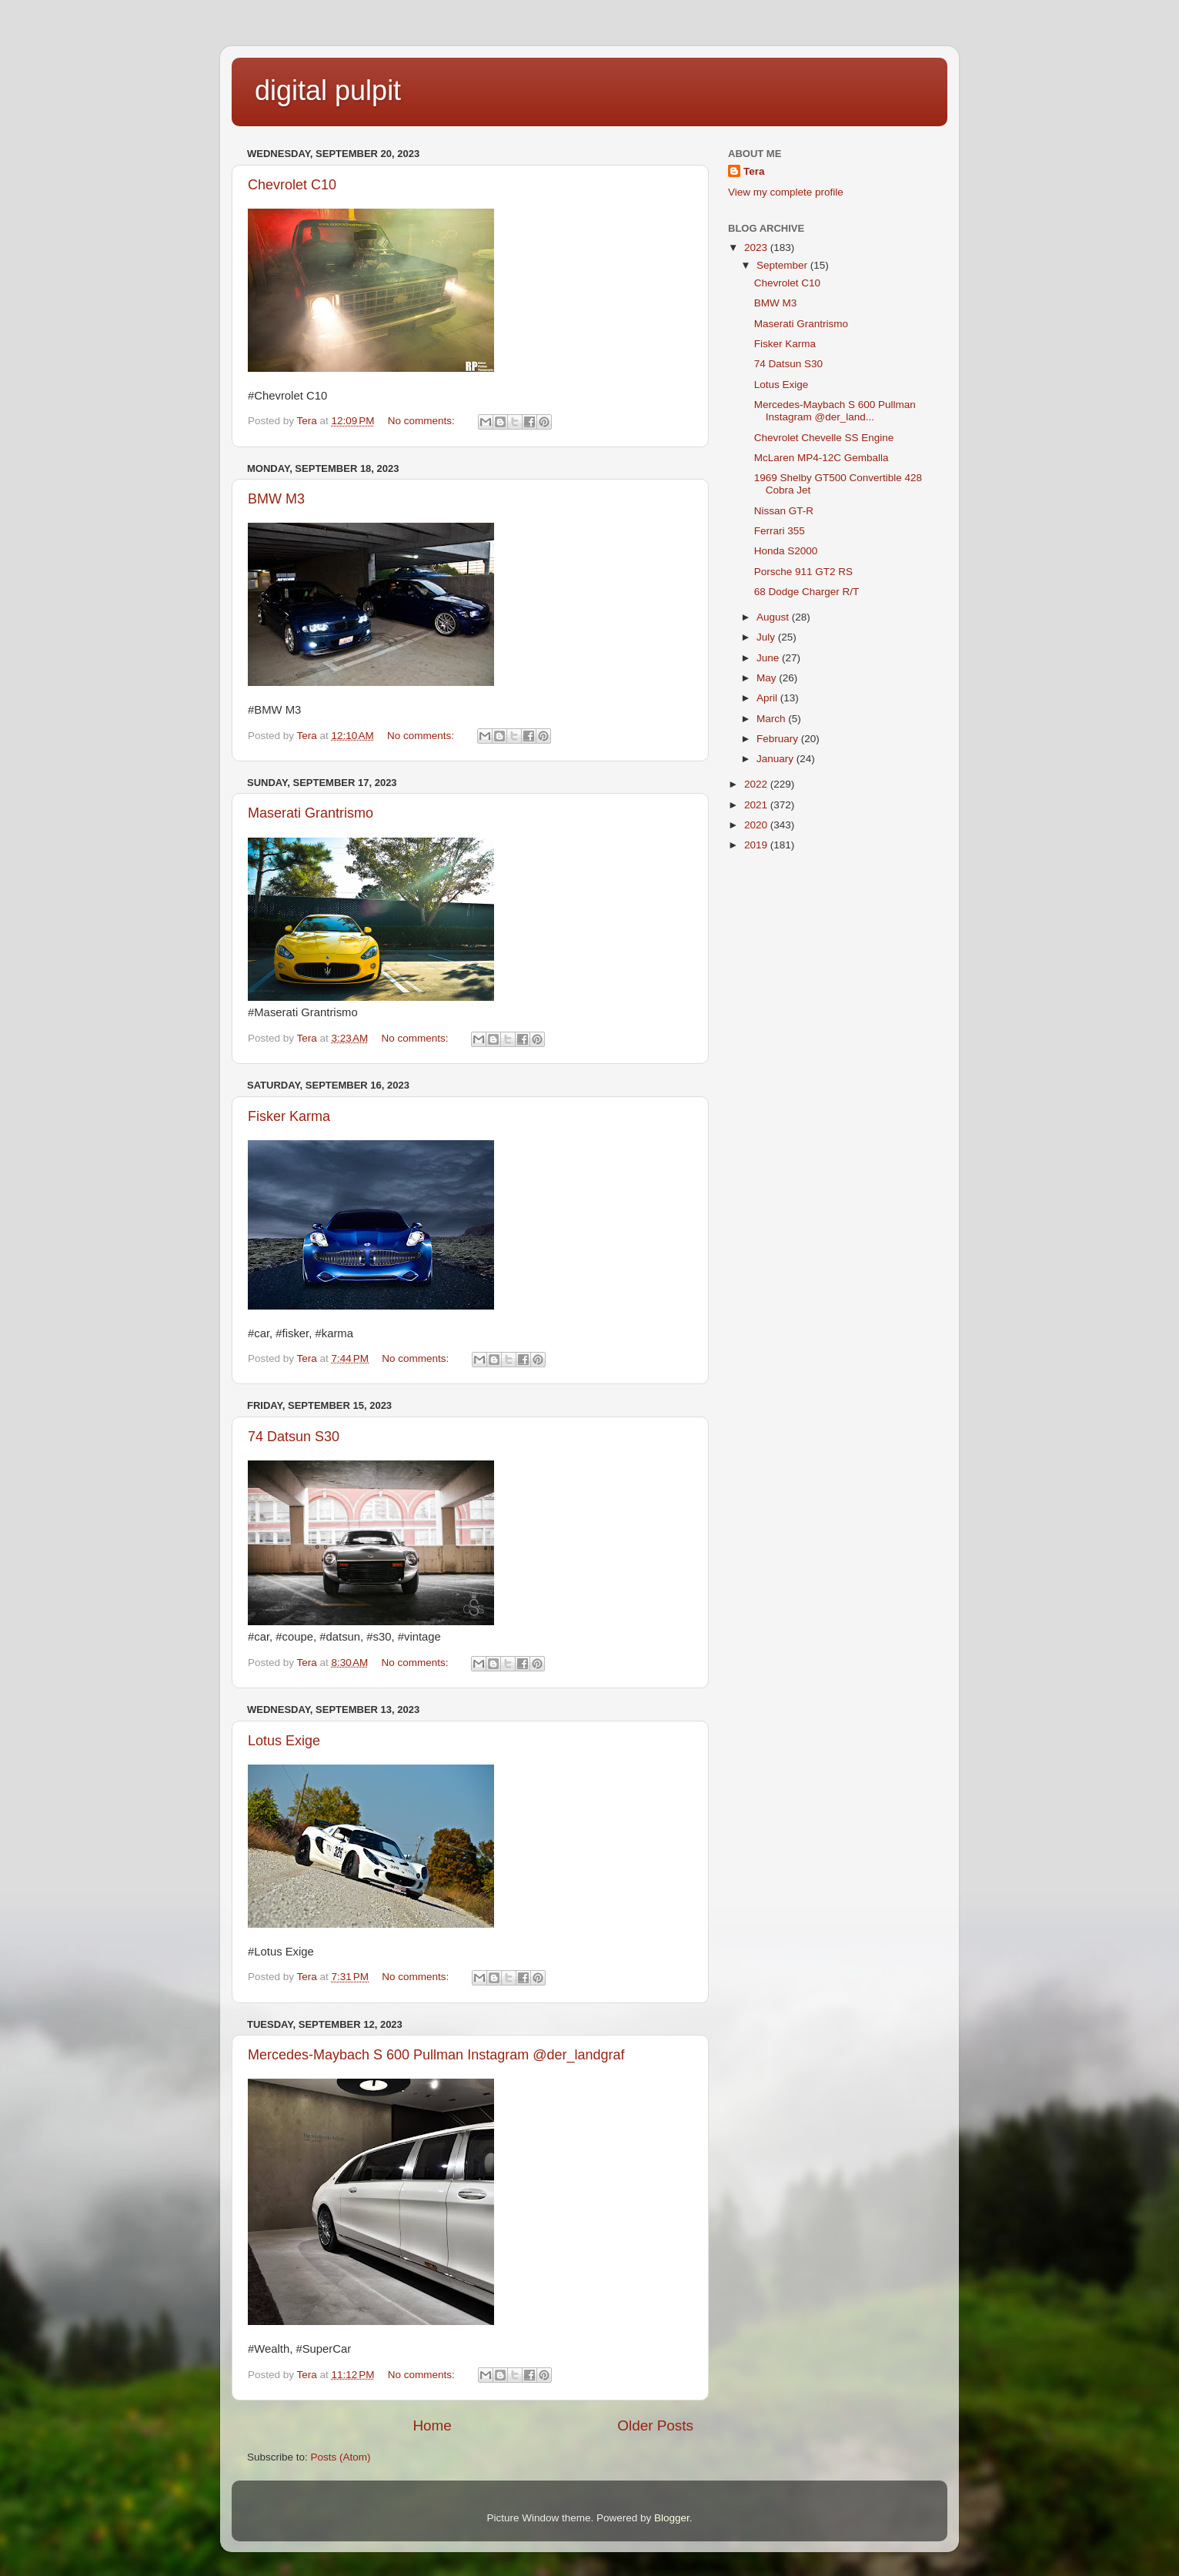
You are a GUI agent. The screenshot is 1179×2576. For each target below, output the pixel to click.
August (774, 617)
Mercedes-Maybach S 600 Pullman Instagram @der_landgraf (436, 2054)
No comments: (423, 421)
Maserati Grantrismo (310, 813)
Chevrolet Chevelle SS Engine (824, 437)
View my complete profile (785, 192)
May (767, 678)
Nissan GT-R (783, 511)
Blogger (672, 2518)
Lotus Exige (284, 1740)
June (769, 658)
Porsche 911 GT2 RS (803, 571)
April (768, 698)
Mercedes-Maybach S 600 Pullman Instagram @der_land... (835, 411)
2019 (757, 845)
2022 (757, 784)
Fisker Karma (289, 1116)
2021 (757, 805)
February (778, 738)
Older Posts (655, 2425)
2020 (757, 825)
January (776, 758)
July (767, 637)
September (783, 265)
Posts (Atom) (341, 2457)
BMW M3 (276, 499)
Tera (754, 171)
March (772, 718)
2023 (757, 247)
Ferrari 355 (779, 531)
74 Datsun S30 (293, 1436)
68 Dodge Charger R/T (807, 591)
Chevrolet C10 (292, 184)
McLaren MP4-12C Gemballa (821, 457)
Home (431, 2425)
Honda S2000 (786, 551)
